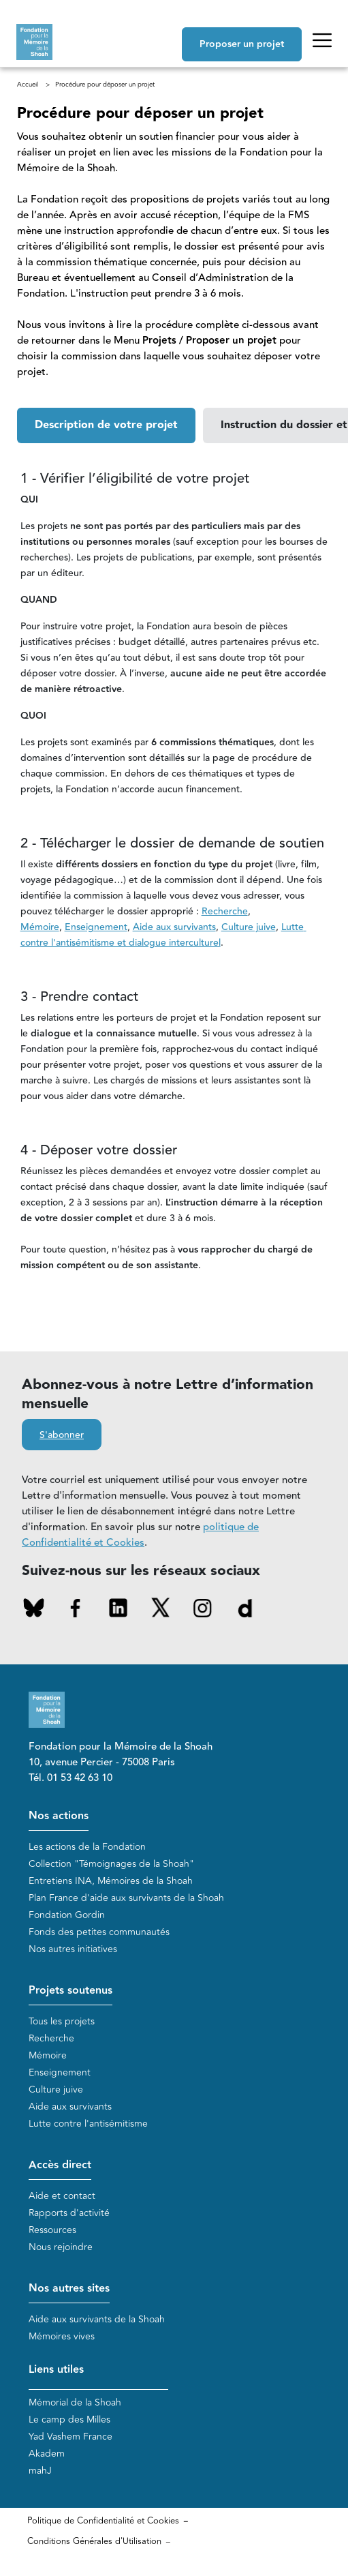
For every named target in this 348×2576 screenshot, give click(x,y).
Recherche (51, 2038)
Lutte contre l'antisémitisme (88, 2123)
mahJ (40, 2470)
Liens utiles (56, 2369)
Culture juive (56, 2089)
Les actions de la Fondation (87, 1847)
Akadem (47, 2453)
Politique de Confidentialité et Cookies (103, 2521)
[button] (106, 425)
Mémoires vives (62, 2336)
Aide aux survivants (70, 2106)
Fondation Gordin (67, 1915)
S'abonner (61, 1435)
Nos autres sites (69, 2288)
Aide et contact (62, 2196)
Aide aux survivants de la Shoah (97, 2319)
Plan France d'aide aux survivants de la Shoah (126, 1898)
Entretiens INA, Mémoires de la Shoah (111, 1881)
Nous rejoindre (61, 2247)
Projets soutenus (70, 1990)
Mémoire (48, 2055)
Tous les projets (62, 2021)
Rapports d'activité (69, 2213)
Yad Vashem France (70, 2436)
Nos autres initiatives (73, 1949)
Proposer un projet (242, 44)
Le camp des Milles (69, 2419)
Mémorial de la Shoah (75, 2402)
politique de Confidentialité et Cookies (140, 1535)
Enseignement (60, 2072)
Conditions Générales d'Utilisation (94, 2541)
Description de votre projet (106, 425)
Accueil (27, 84)
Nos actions (59, 1816)
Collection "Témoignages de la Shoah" (111, 1864)
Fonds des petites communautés (99, 1932)
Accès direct (60, 2165)
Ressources (52, 2230)
